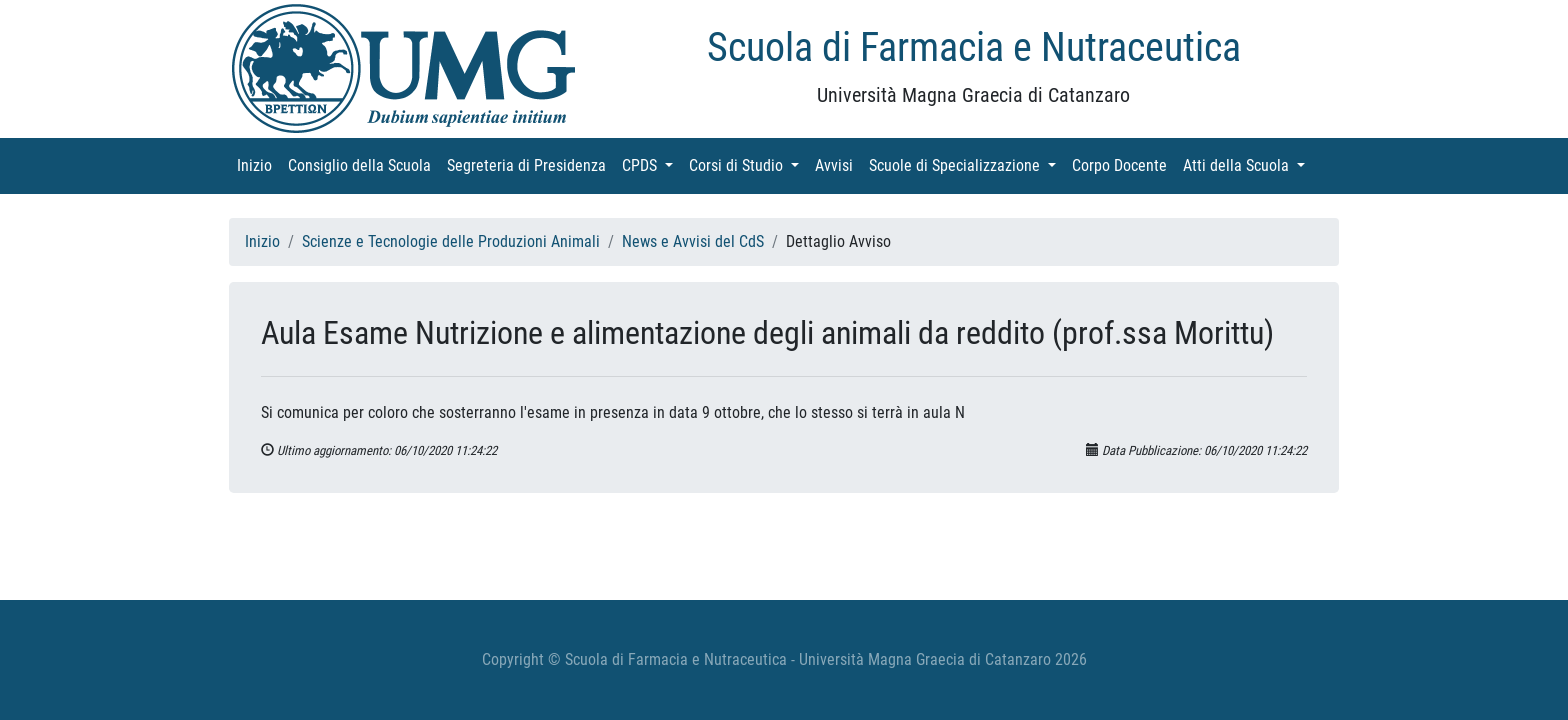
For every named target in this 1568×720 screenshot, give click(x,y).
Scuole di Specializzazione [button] (966, 164)
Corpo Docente (1123, 164)
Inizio (258, 164)
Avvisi (838, 164)
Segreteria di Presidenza (530, 164)
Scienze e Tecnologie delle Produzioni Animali (451, 241)
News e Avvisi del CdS (693, 241)
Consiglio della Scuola (363, 164)
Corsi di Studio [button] (748, 164)
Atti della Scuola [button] (1248, 164)
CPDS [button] (651, 164)
